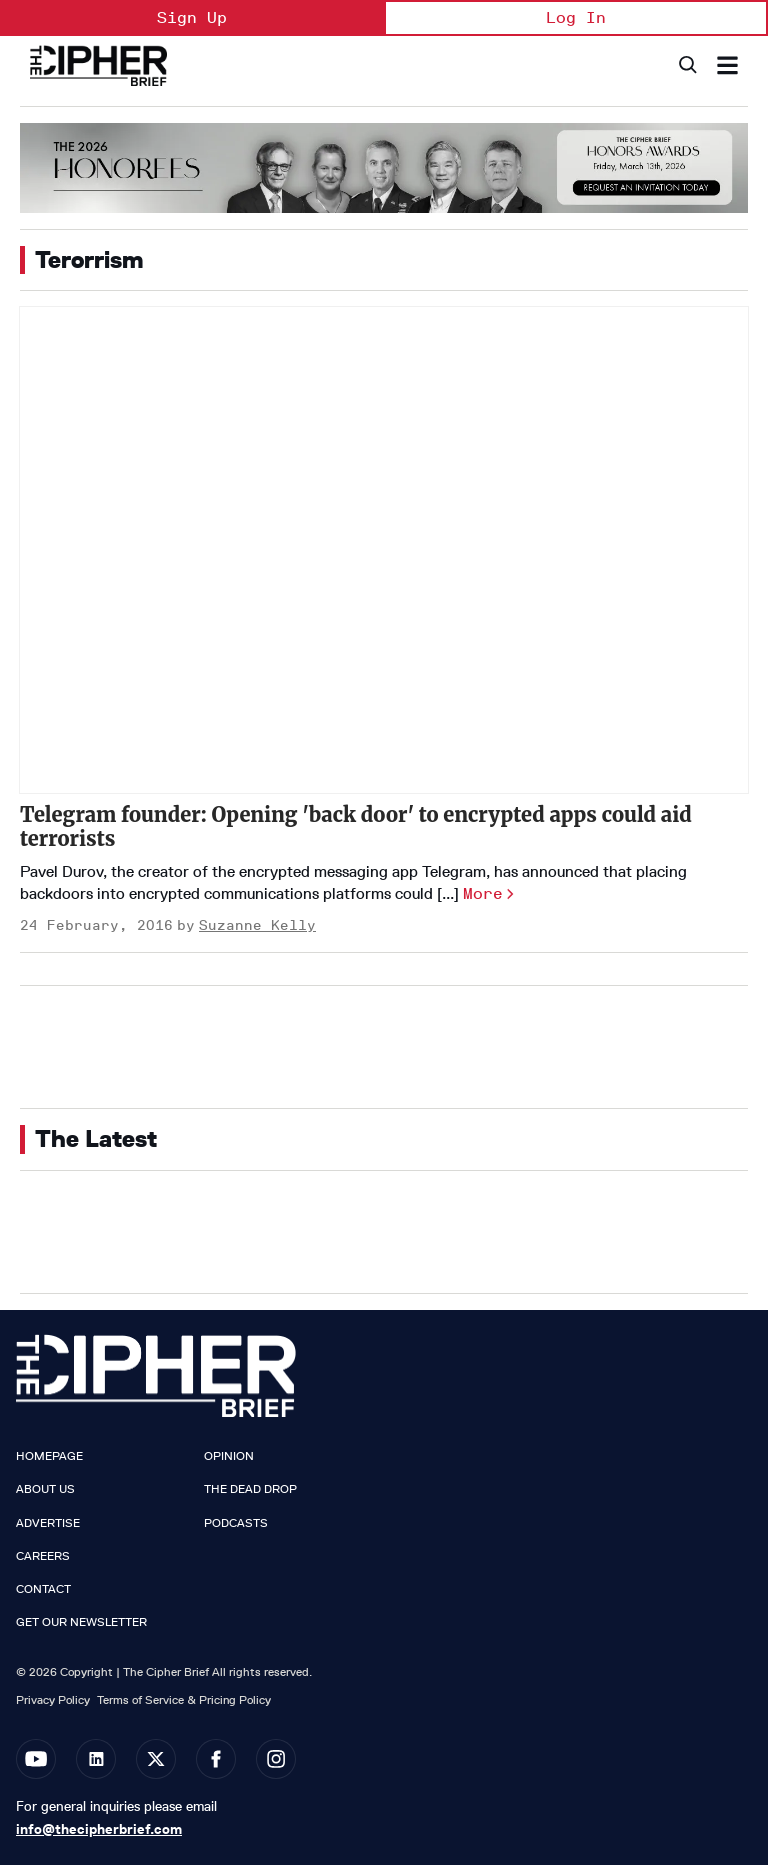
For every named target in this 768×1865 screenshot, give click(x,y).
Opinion (229, 1456)
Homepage (49, 1456)
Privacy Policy (53, 1699)
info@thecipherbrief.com (99, 1829)
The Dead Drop (250, 1489)
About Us (45, 1489)
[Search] (686, 65)
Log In (576, 17)
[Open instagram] (276, 1759)
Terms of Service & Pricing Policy (184, 1699)
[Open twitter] (156, 1759)
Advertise (48, 1523)
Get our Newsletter (81, 1622)
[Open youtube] (36, 1759)
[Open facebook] (216, 1759)
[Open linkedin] (96, 1759)
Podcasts (236, 1523)
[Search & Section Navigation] (727, 65)
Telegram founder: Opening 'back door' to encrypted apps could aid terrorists (356, 826)
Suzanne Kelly (257, 925)
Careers (43, 1556)
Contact (43, 1589)
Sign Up (192, 17)
